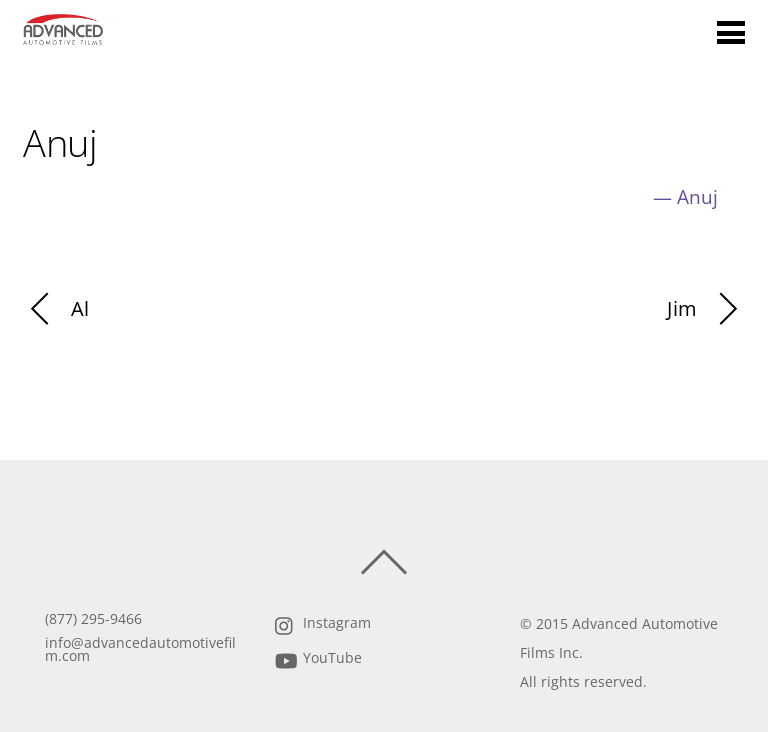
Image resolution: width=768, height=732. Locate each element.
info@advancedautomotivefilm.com (140, 650)
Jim (706, 309)
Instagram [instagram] (321, 623)
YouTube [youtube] (316, 658)
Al (56, 309)
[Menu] (731, 31)
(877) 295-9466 (93, 619)
